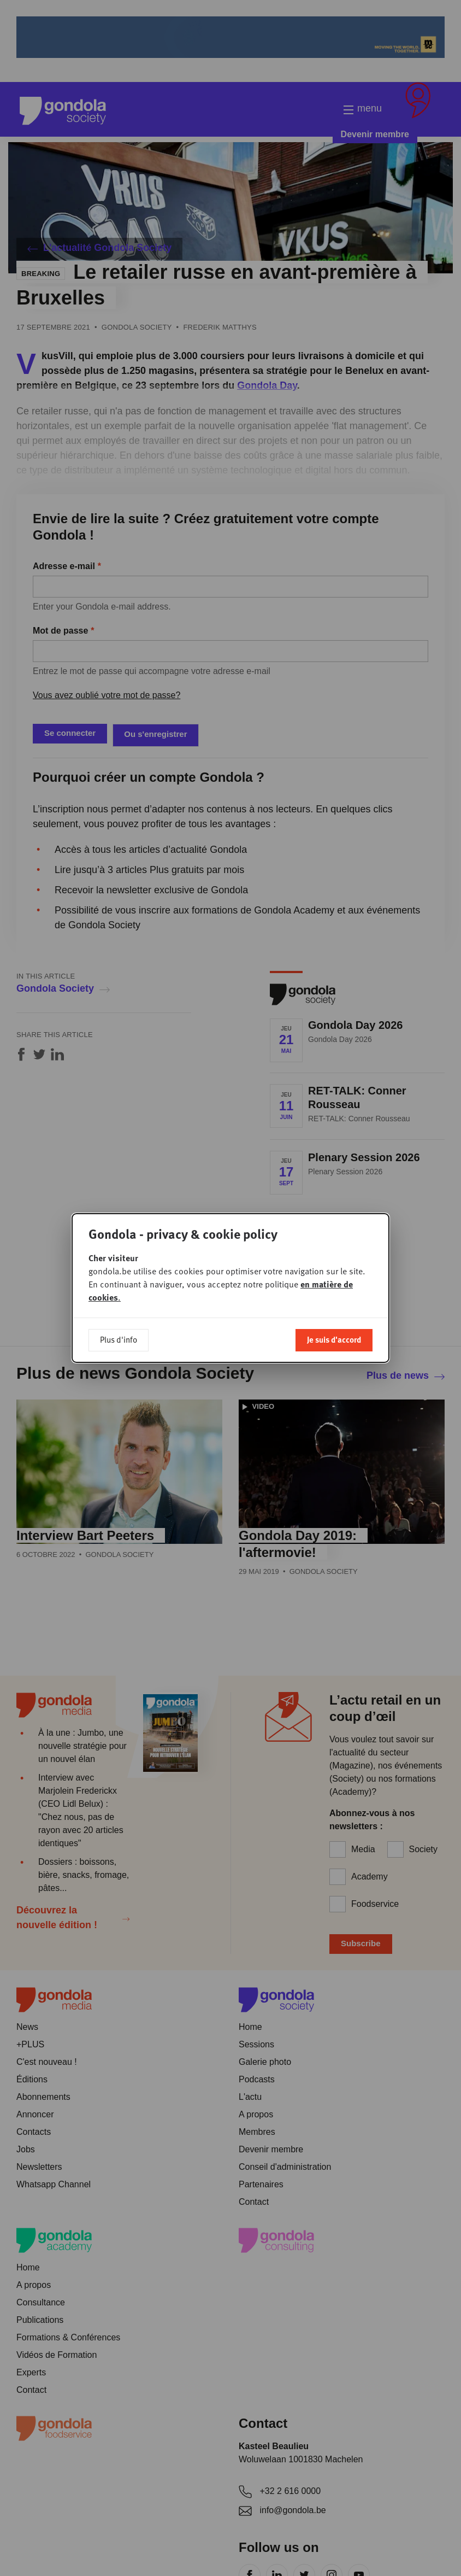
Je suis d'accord (334, 1339)
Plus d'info (118, 1339)
